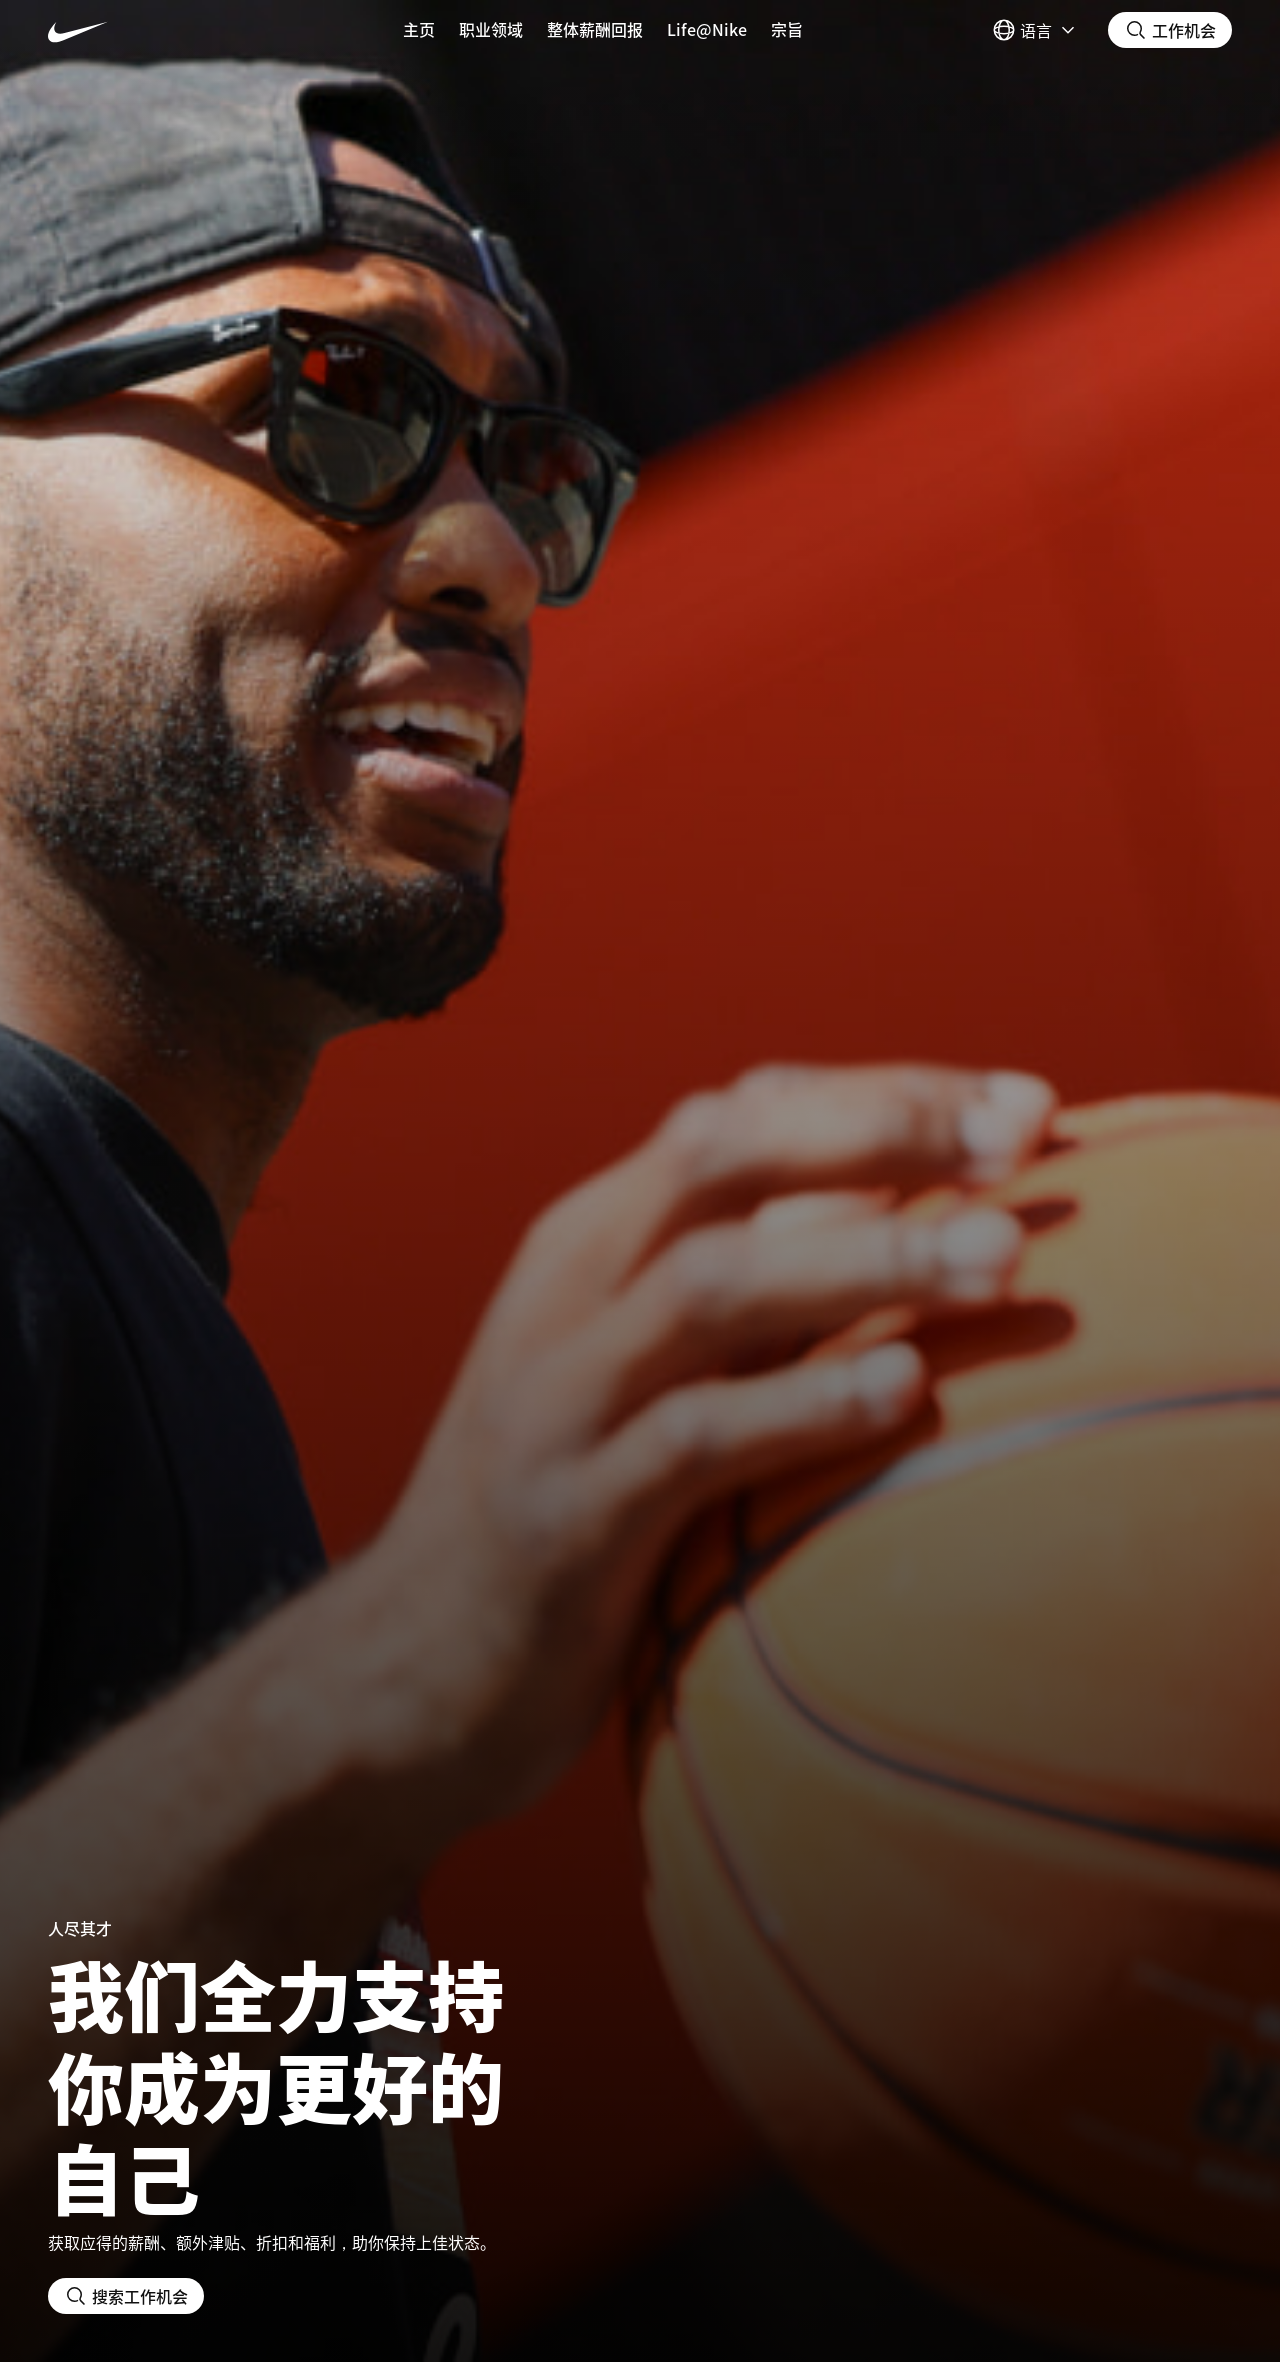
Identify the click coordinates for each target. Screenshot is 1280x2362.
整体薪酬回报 (595, 29)
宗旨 (787, 29)
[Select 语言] (1036, 30)
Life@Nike (707, 29)
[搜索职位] (1170, 30)
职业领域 (491, 29)
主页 (419, 29)
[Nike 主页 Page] (146, 30)
